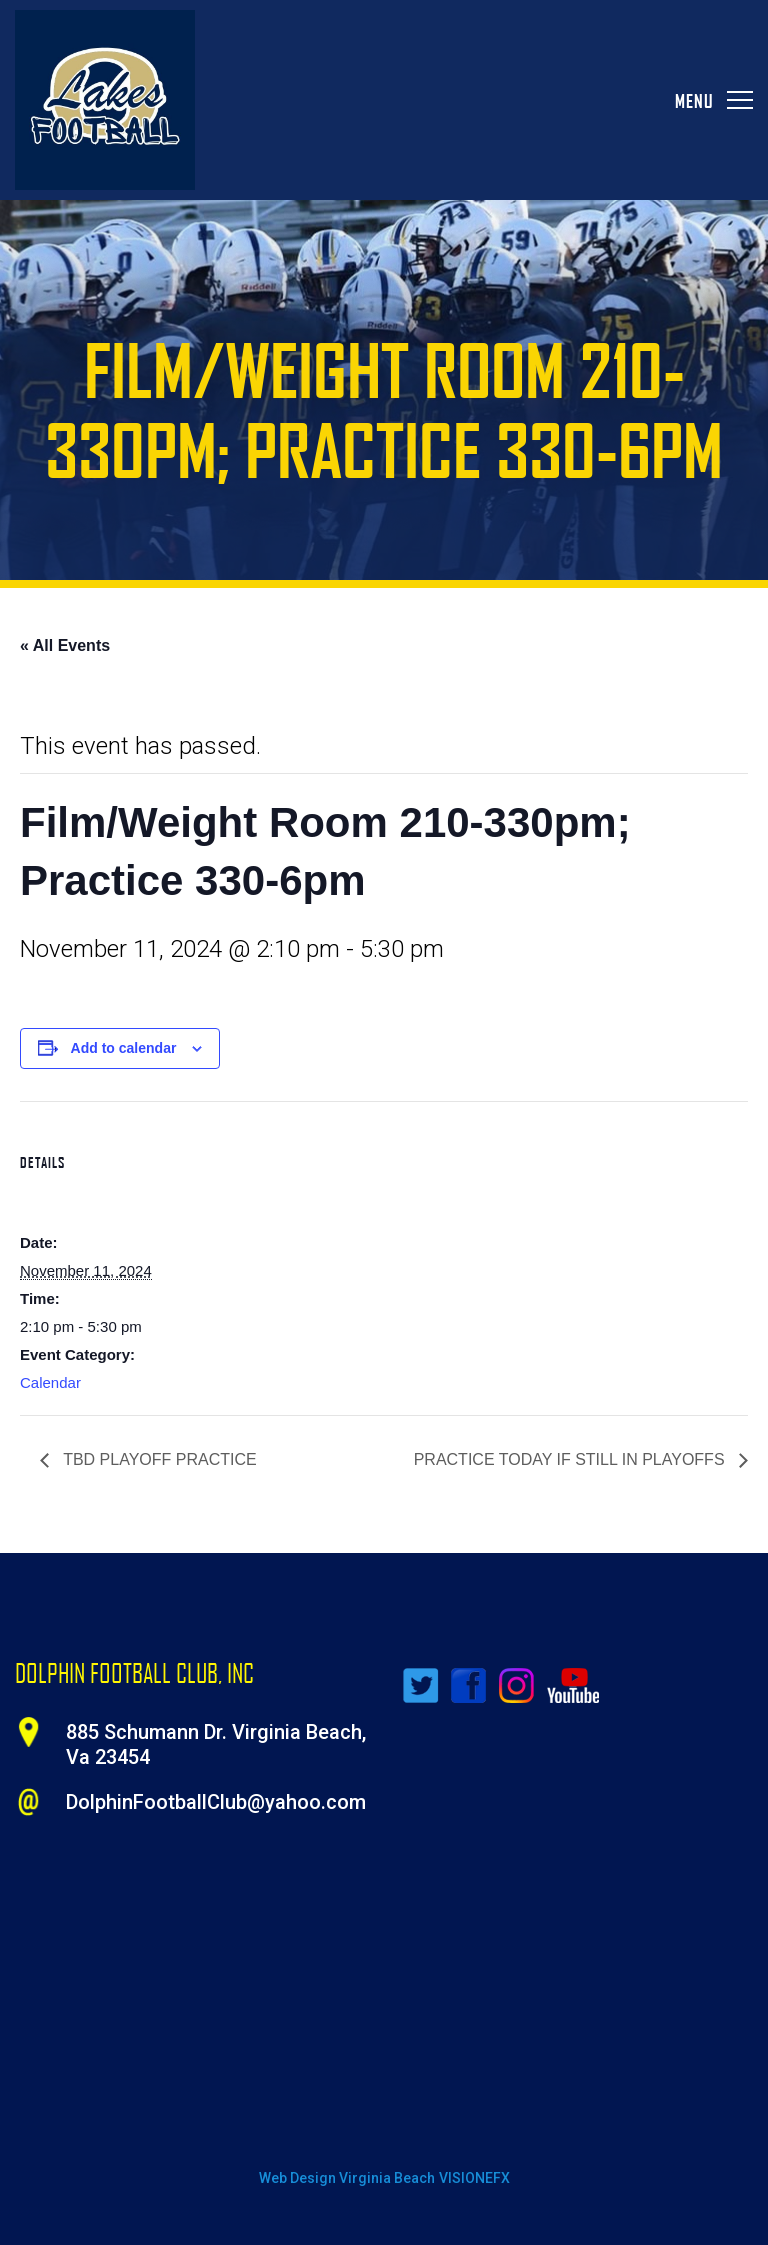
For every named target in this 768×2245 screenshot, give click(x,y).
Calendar (50, 1382)
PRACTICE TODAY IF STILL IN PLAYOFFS (571, 1459)
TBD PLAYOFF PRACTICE (158, 1459)
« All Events (65, 645)
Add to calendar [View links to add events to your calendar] (124, 1048)
